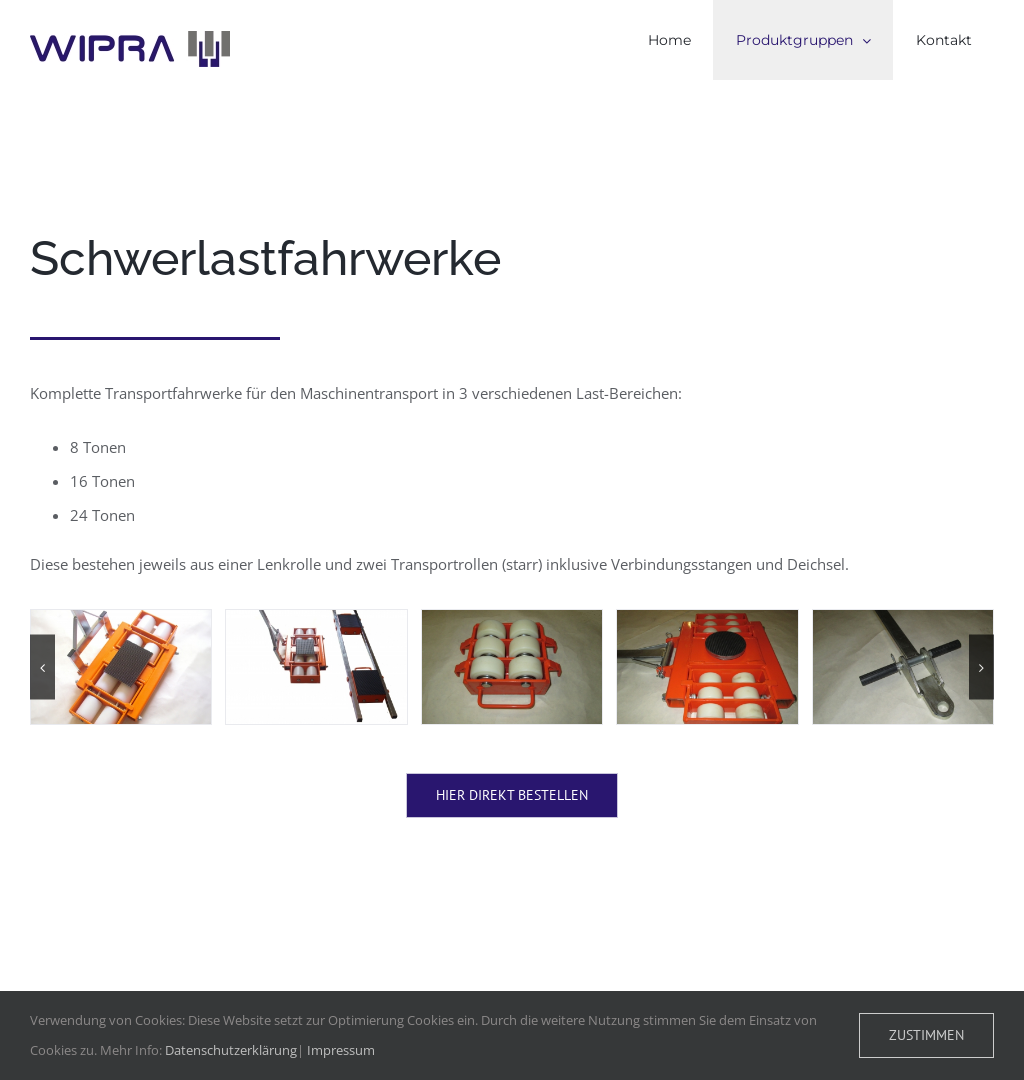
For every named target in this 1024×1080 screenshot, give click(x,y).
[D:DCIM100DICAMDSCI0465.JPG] (316, 667)
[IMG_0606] (707, 667)
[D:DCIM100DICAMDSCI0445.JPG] (121, 667)
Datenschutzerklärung (231, 1050)
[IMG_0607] (903, 667)
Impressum (341, 1050)
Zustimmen (926, 1035)
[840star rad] (512, 667)
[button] (42, 667)
